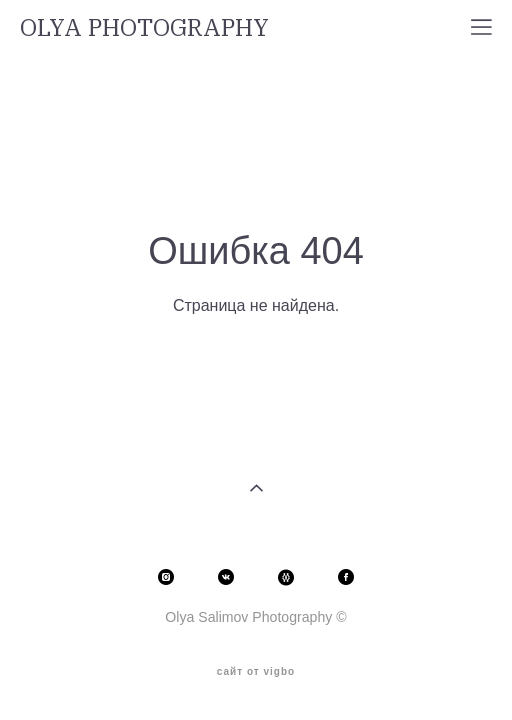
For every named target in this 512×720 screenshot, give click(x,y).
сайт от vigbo (256, 663)
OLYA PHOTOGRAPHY (144, 27)
